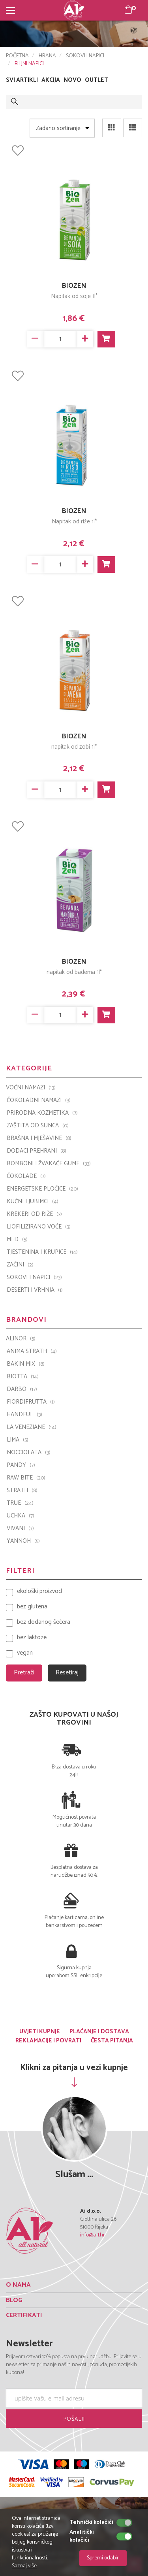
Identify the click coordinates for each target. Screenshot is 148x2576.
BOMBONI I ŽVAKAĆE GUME (49, 1163)
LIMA (17, 1440)
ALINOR (21, 1338)
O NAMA (18, 2285)
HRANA (47, 55)
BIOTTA (23, 1376)
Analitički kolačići (81, 2536)
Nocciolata (29, 1452)
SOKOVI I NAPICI (85, 55)
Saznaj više (24, 2565)
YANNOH (23, 1541)
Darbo (22, 1389)
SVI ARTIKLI (22, 80)
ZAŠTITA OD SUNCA (38, 1125)
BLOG (14, 2300)
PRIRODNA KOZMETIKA (42, 1113)
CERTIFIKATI (24, 2315)
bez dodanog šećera (43, 1622)
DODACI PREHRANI (36, 1151)
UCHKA (20, 1516)
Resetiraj (67, 1672)
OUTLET (96, 80)
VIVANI (20, 1528)
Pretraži (24, 1672)
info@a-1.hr (92, 2235)
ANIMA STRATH (32, 1351)
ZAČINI (20, 1265)
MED (17, 1239)
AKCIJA (50, 80)
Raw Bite (26, 1478)
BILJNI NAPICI (29, 63)
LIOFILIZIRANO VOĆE (39, 1227)
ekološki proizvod (39, 1591)
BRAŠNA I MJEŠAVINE (39, 1138)
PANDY (21, 1465)
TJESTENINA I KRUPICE (42, 1252)
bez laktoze (32, 1637)
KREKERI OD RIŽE (34, 1214)
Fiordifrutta (31, 1402)
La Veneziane (31, 1427)
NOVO (72, 80)
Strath (22, 1490)
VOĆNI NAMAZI (31, 1087)
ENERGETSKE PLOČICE (42, 1189)
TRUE (20, 1503)
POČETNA (17, 55)
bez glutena (32, 1607)
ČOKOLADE (26, 1176)
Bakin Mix (26, 1364)
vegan (25, 1653)
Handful (24, 1414)
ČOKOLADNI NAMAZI (39, 1100)
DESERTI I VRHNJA (35, 1290)
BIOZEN (74, 285)
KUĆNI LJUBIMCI (32, 1201)
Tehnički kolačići (91, 2523)
